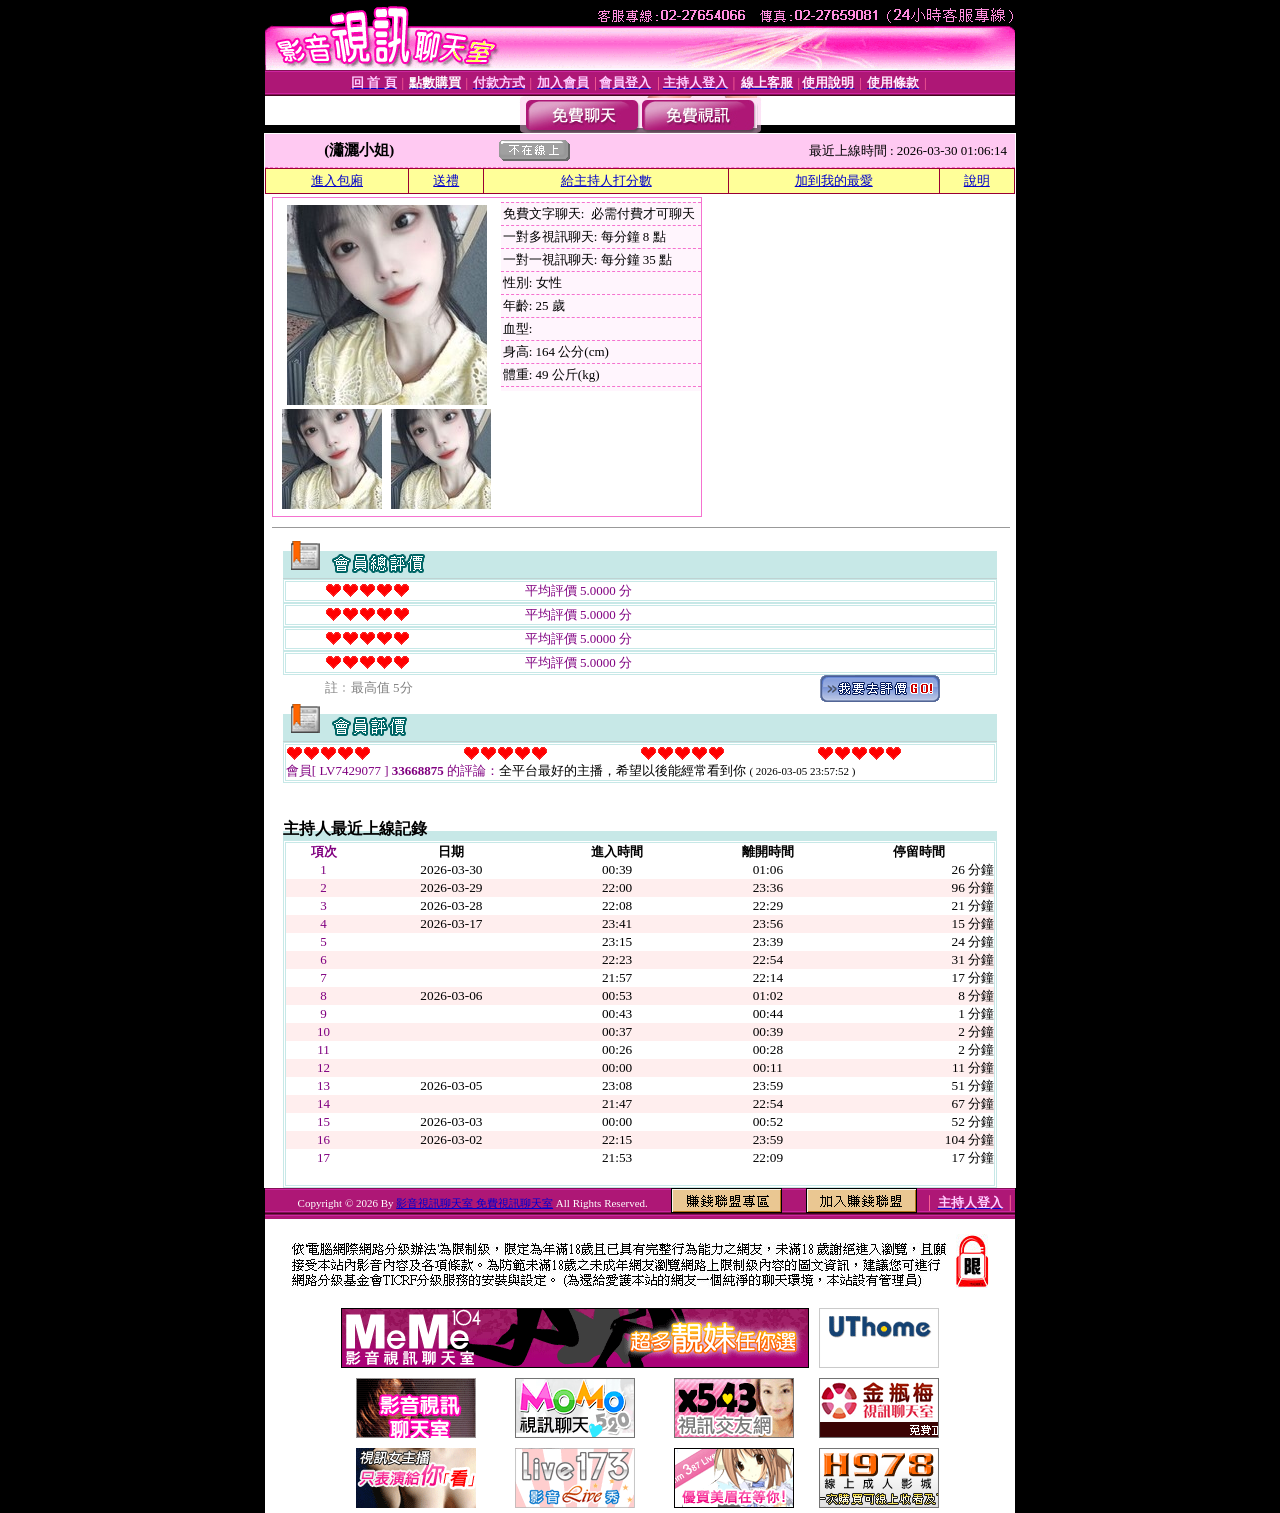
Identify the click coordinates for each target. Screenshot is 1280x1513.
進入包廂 (337, 180)
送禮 (446, 180)
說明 (977, 180)
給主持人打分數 (606, 180)
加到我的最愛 (834, 180)
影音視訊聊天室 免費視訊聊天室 (474, 1203)
